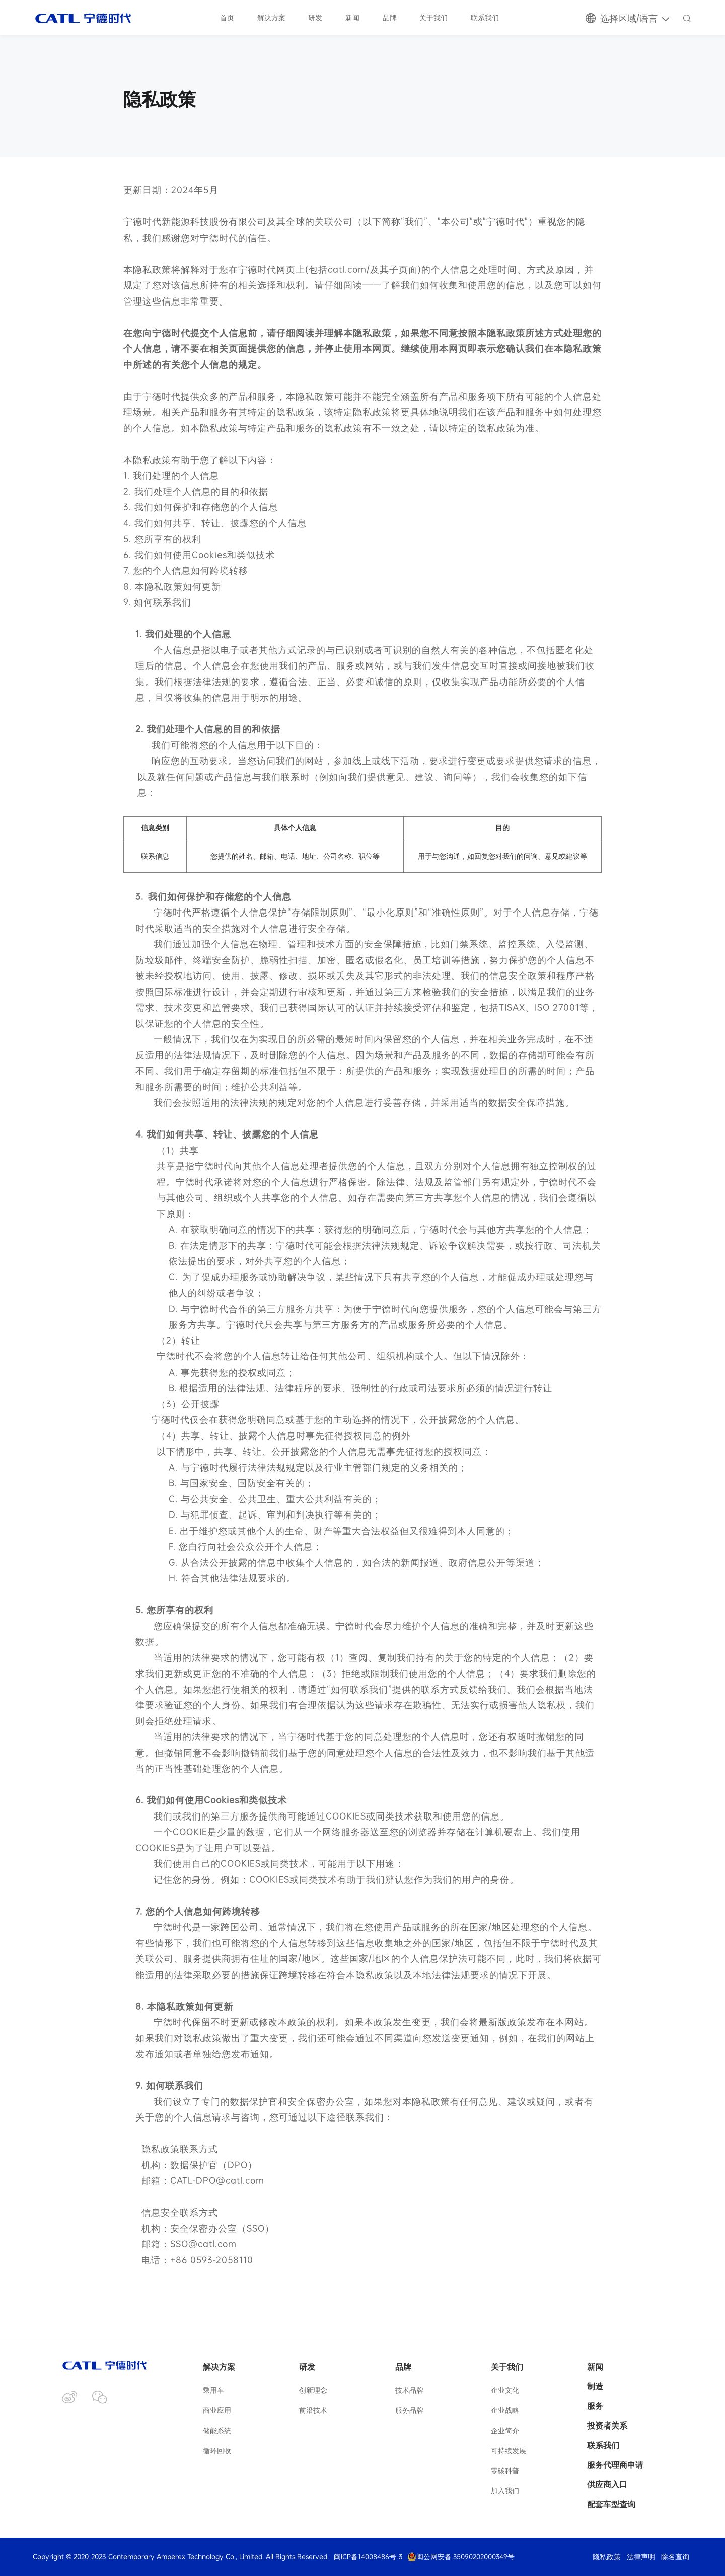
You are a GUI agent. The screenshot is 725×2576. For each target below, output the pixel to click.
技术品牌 (409, 2390)
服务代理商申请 (615, 2465)
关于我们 (433, 17)
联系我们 (485, 17)
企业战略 (505, 2410)
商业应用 (217, 2410)
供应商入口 (607, 2484)
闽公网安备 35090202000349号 (462, 2557)
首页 (227, 17)
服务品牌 (409, 2410)
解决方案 (271, 17)
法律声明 (641, 2557)
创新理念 (313, 2390)
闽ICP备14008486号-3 (368, 2557)
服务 (595, 2406)
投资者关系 (607, 2425)
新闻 (352, 17)
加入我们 (505, 2490)
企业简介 (505, 2430)
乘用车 (213, 2390)
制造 (595, 2386)
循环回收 (217, 2450)
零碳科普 (505, 2470)
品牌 (390, 17)
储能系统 (217, 2430)
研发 (315, 17)
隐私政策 (607, 2557)
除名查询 (675, 2557)
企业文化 (505, 2390)
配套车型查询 (611, 2504)
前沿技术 (313, 2410)
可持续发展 (508, 2450)
